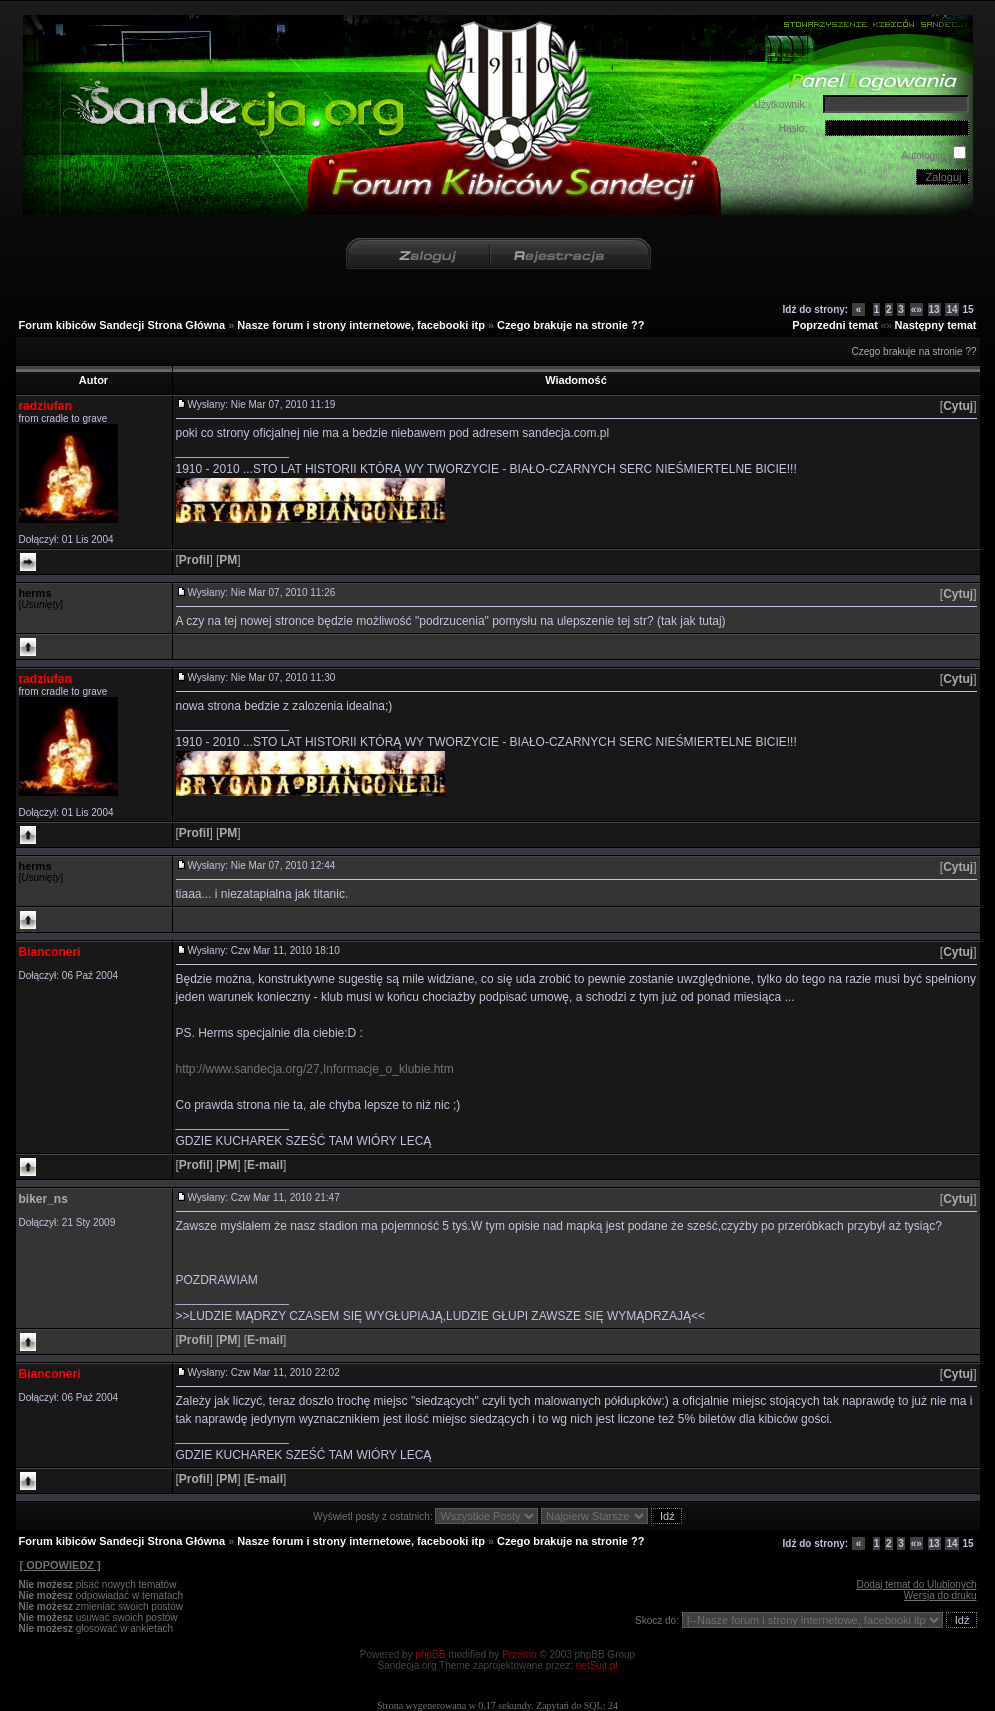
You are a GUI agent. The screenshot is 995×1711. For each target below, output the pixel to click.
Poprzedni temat (835, 325)
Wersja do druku (940, 1595)
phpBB (430, 1654)
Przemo (519, 1654)
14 (951, 309)
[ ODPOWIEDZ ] (60, 1565)
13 (934, 309)
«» (916, 309)
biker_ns (43, 1199)
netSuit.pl (597, 1665)
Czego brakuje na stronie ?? (570, 325)
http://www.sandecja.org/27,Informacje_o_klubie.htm (315, 1069)
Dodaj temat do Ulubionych (916, 1584)
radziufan (45, 406)
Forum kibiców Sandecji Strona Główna (122, 325)
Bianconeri (50, 952)
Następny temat (936, 325)
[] (958, 406)
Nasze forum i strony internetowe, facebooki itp (361, 325)
